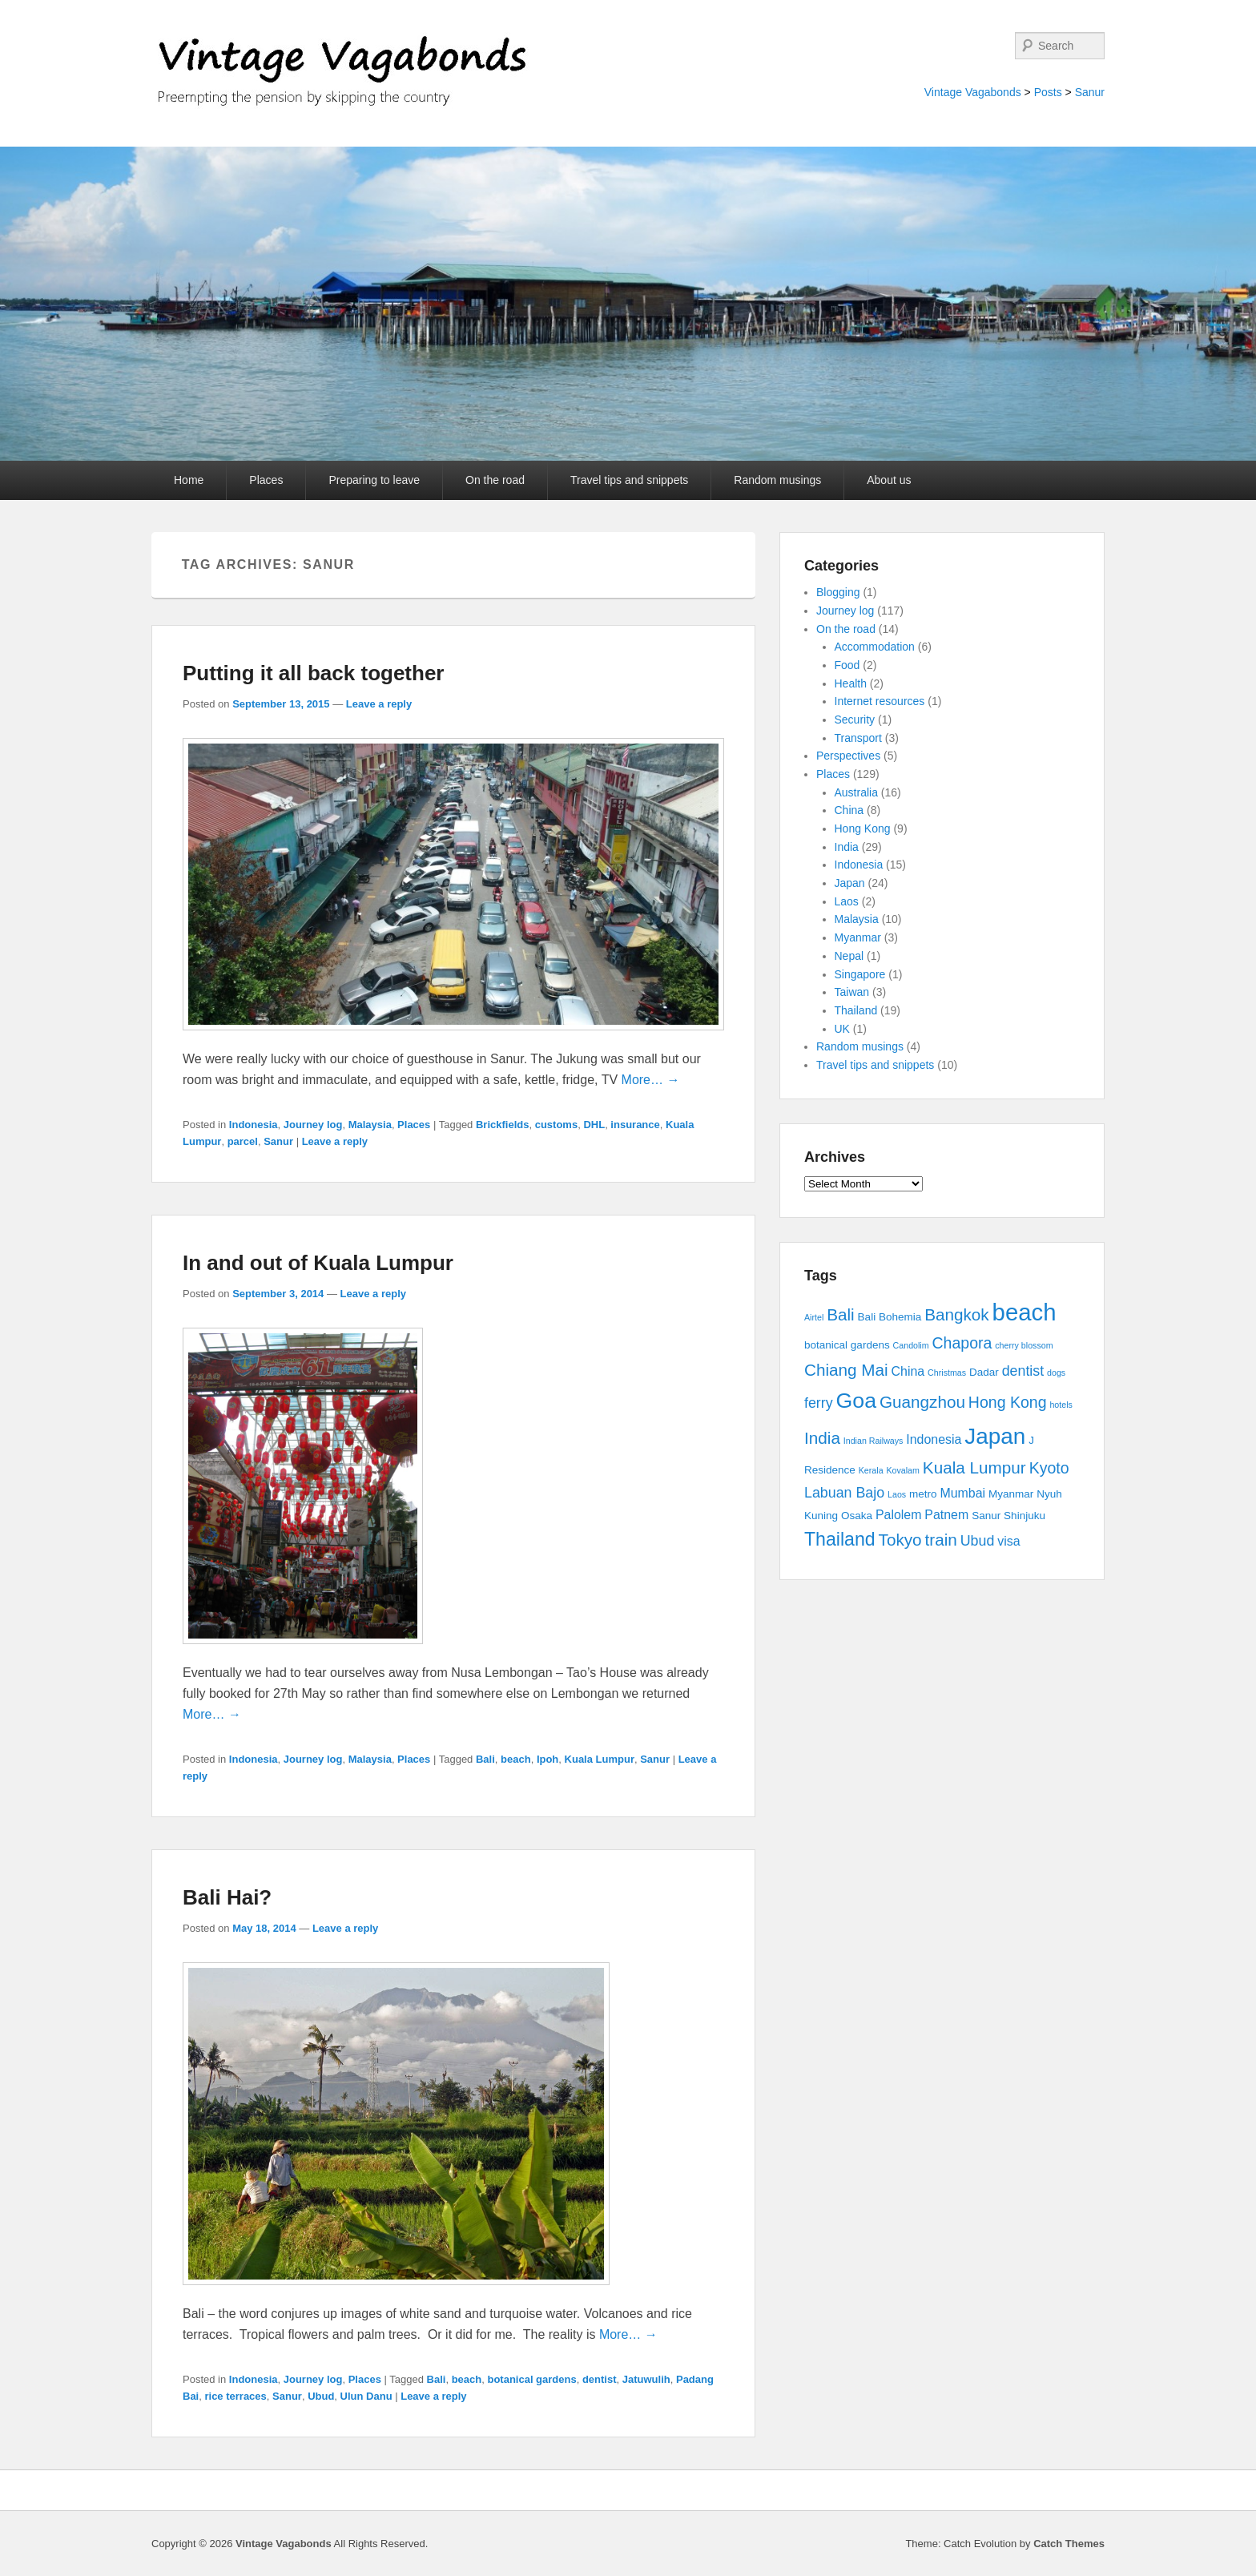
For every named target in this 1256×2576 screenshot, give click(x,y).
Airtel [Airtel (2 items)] (813, 1317)
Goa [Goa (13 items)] (856, 1401)
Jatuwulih (646, 2379)
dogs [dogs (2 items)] (1056, 1372)
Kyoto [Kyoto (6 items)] (1049, 1468)
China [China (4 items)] (908, 1371)
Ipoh (547, 1759)
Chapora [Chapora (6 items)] (962, 1343)
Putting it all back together (313, 673)
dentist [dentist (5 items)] (1023, 1371)
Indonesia (253, 1125)
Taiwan (852, 992)
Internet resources (880, 701)
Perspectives (848, 755)
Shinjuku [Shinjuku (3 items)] (1024, 1516)
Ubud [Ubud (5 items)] (977, 1541)
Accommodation (875, 646)
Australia (856, 792)
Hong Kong (863, 828)
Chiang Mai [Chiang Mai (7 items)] (846, 1370)
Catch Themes (1069, 2544)
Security (855, 719)
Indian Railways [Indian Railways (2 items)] (873, 1440)
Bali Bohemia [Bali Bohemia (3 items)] (890, 1317)
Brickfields (502, 1125)
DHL (594, 1125)
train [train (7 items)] (941, 1539)
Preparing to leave (374, 480)
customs (556, 1125)
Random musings (777, 480)
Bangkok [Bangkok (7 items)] (956, 1314)
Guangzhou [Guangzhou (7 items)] (922, 1402)
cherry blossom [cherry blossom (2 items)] (1024, 1345)
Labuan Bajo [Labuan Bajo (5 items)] (844, 1493)
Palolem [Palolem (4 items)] (899, 1515)
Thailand (856, 1010)
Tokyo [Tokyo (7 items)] (900, 1539)
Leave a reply (379, 704)
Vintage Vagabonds (972, 92)
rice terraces (235, 2396)
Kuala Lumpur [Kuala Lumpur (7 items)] (974, 1467)
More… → (651, 1079)
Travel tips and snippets (629, 480)
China (849, 810)
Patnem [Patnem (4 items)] (946, 1515)
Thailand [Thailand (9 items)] (840, 1539)
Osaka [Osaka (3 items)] (856, 1516)
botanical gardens (531, 2379)
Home (188, 480)
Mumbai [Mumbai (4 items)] (962, 1493)
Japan (850, 883)
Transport (858, 738)
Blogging (838, 592)
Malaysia (370, 1125)
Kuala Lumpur (599, 1759)
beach (516, 1759)
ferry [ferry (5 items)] (818, 1403)
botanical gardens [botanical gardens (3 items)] (847, 1345)
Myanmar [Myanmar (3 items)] (1010, 1494)
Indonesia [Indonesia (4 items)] (933, 1439)
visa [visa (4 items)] (1008, 1541)
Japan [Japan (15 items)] (994, 1436)
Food (847, 665)
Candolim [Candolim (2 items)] (911, 1345)
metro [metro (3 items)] (923, 1494)
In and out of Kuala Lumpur (318, 1263)
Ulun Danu (366, 2396)
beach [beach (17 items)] (1024, 1312)
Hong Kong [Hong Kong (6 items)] (1007, 1402)
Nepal (849, 955)
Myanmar (858, 937)
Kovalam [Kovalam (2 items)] (902, 1470)
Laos (847, 901)
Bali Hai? (227, 1897)
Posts (1048, 92)
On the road (495, 480)
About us (889, 480)
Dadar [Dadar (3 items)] (984, 1372)
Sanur (1090, 92)
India (847, 847)
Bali (485, 1759)
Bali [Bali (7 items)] (841, 1314)
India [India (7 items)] (822, 1438)
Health (851, 683)
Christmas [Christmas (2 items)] (947, 1372)
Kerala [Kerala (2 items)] (871, 1470)
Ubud (321, 2396)
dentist (599, 2379)
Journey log (313, 1125)
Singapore (860, 974)
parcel (242, 1141)
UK (842, 1028)
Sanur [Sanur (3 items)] (986, 1516)
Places (266, 480)
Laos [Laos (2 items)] (897, 1494)
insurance (634, 1125)
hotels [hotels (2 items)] (1060, 1404)
